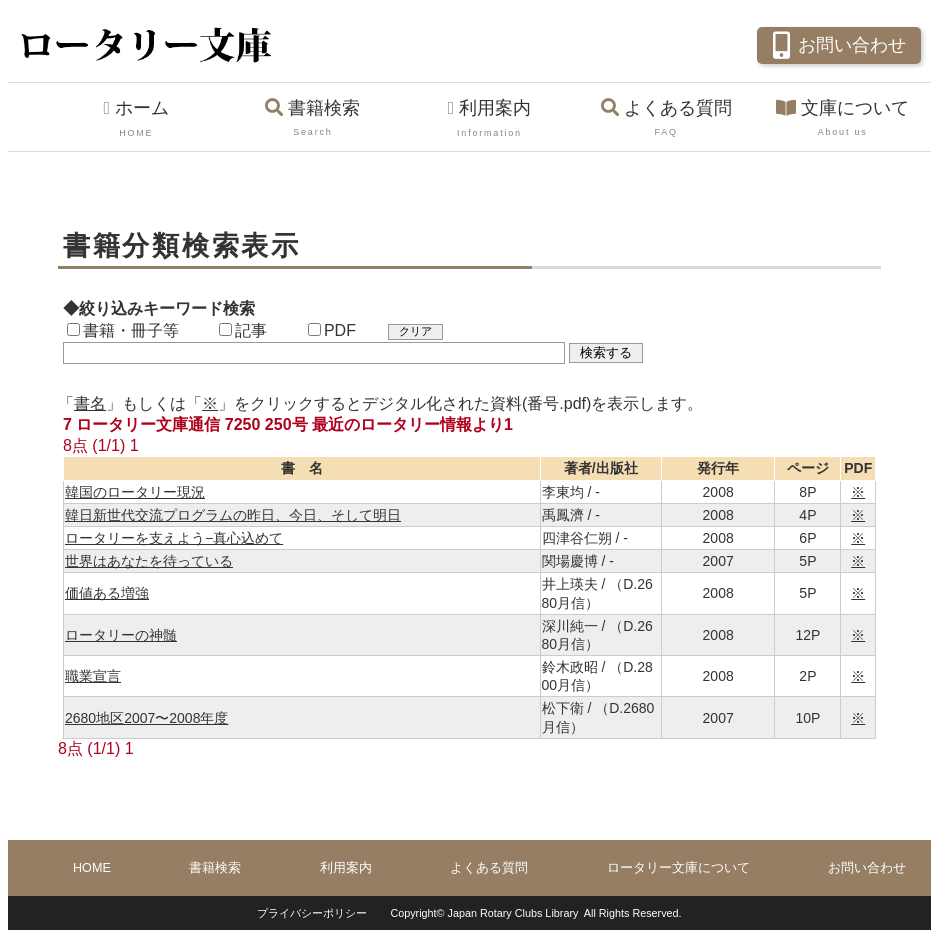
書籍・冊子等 (123, 330)
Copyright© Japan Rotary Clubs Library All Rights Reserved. (535, 913)
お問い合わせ (836, 43)
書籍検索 (313, 119)
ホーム (136, 119)
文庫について (842, 119)
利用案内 (489, 119)
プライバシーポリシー (312, 913)
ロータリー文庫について (678, 868)
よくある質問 (666, 119)
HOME (92, 868)
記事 (243, 330)
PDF (332, 330)
